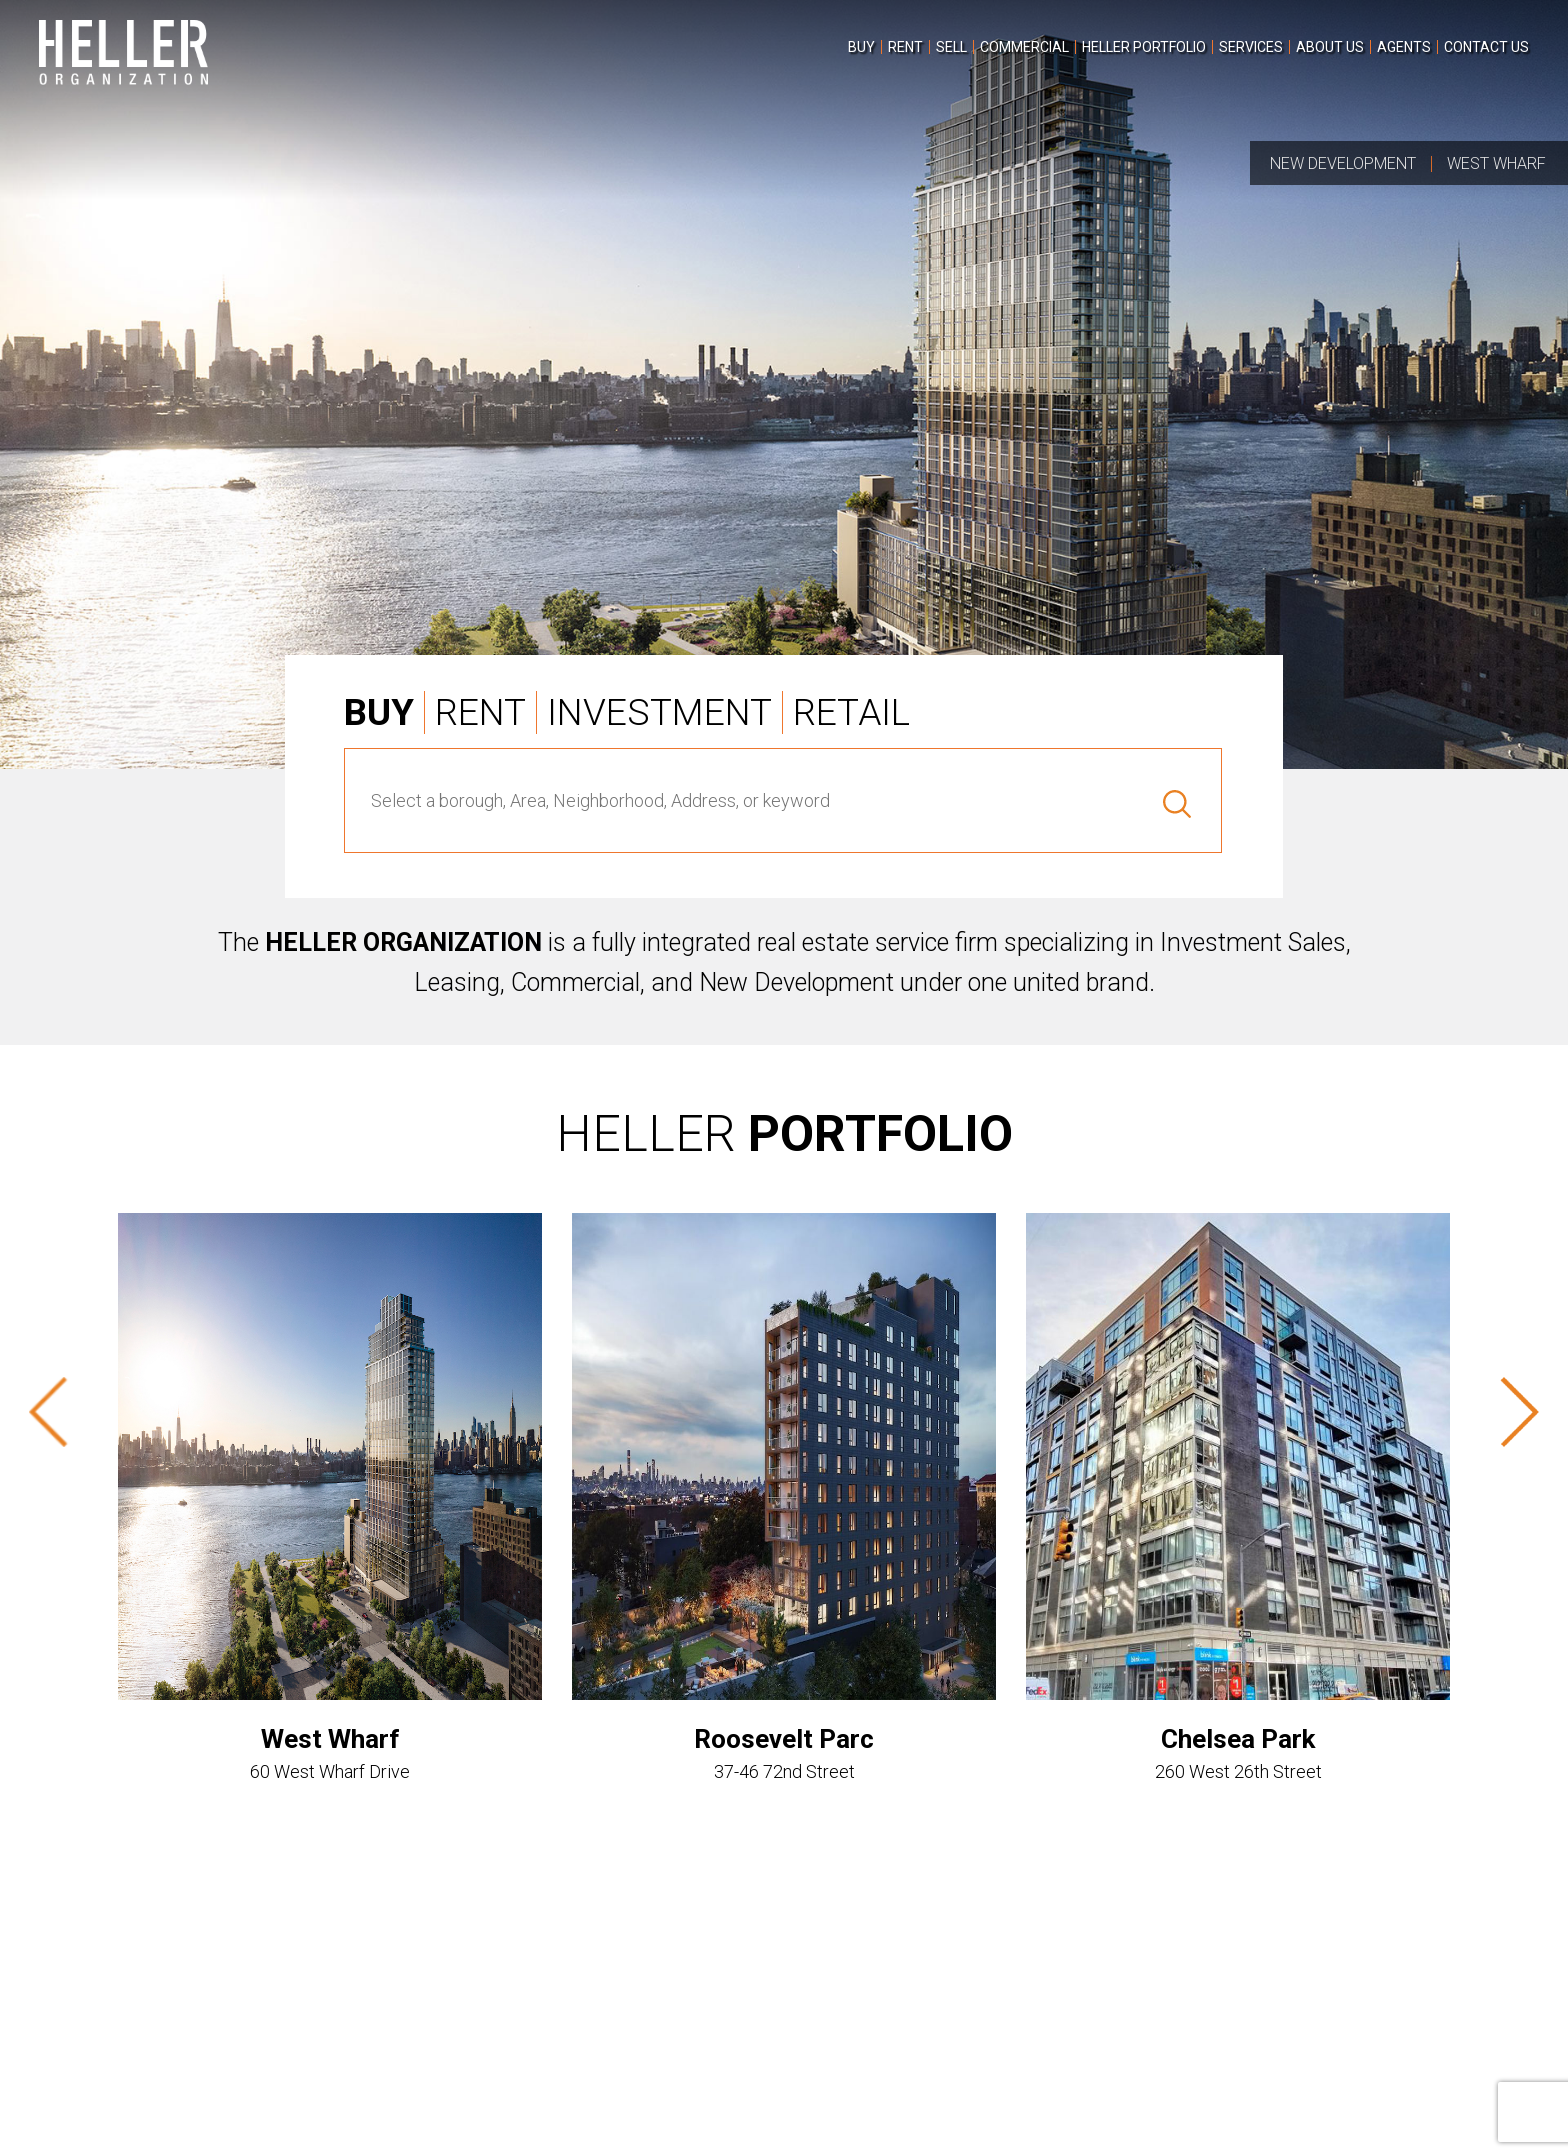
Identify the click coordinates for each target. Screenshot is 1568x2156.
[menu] (1185, 57)
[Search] (1168, 800)
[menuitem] (861, 47)
